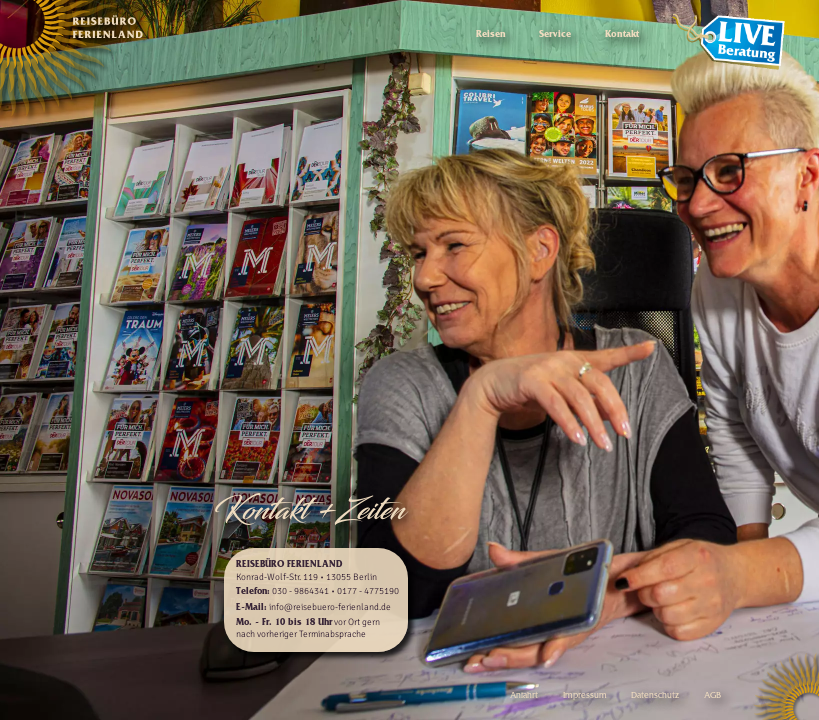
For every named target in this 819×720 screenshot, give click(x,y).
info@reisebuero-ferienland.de (330, 607)
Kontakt (622, 35)
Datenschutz (655, 696)
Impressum (585, 696)
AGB (712, 696)
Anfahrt (524, 696)
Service (555, 35)
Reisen (491, 35)
